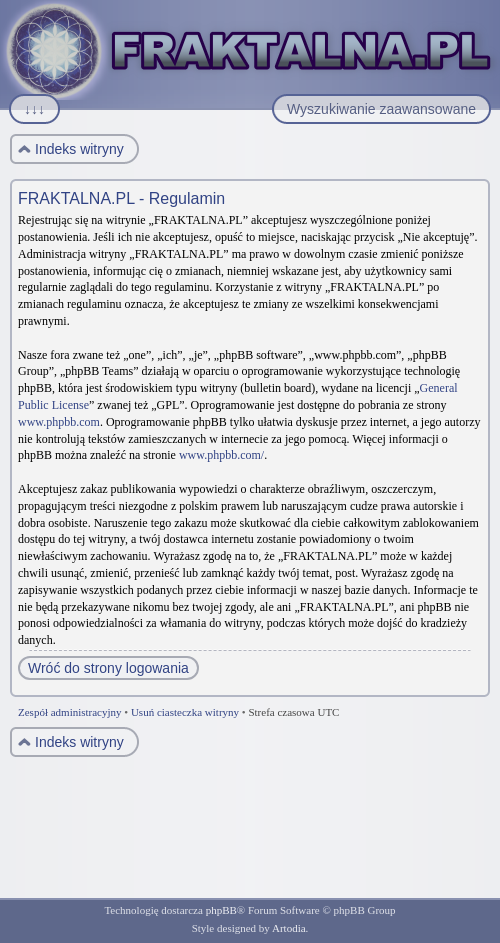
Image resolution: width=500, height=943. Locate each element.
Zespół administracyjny (70, 712)
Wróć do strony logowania (108, 668)
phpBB (221, 910)
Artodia (289, 928)
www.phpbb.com (59, 422)
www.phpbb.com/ (221, 455)
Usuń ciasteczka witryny (185, 712)
